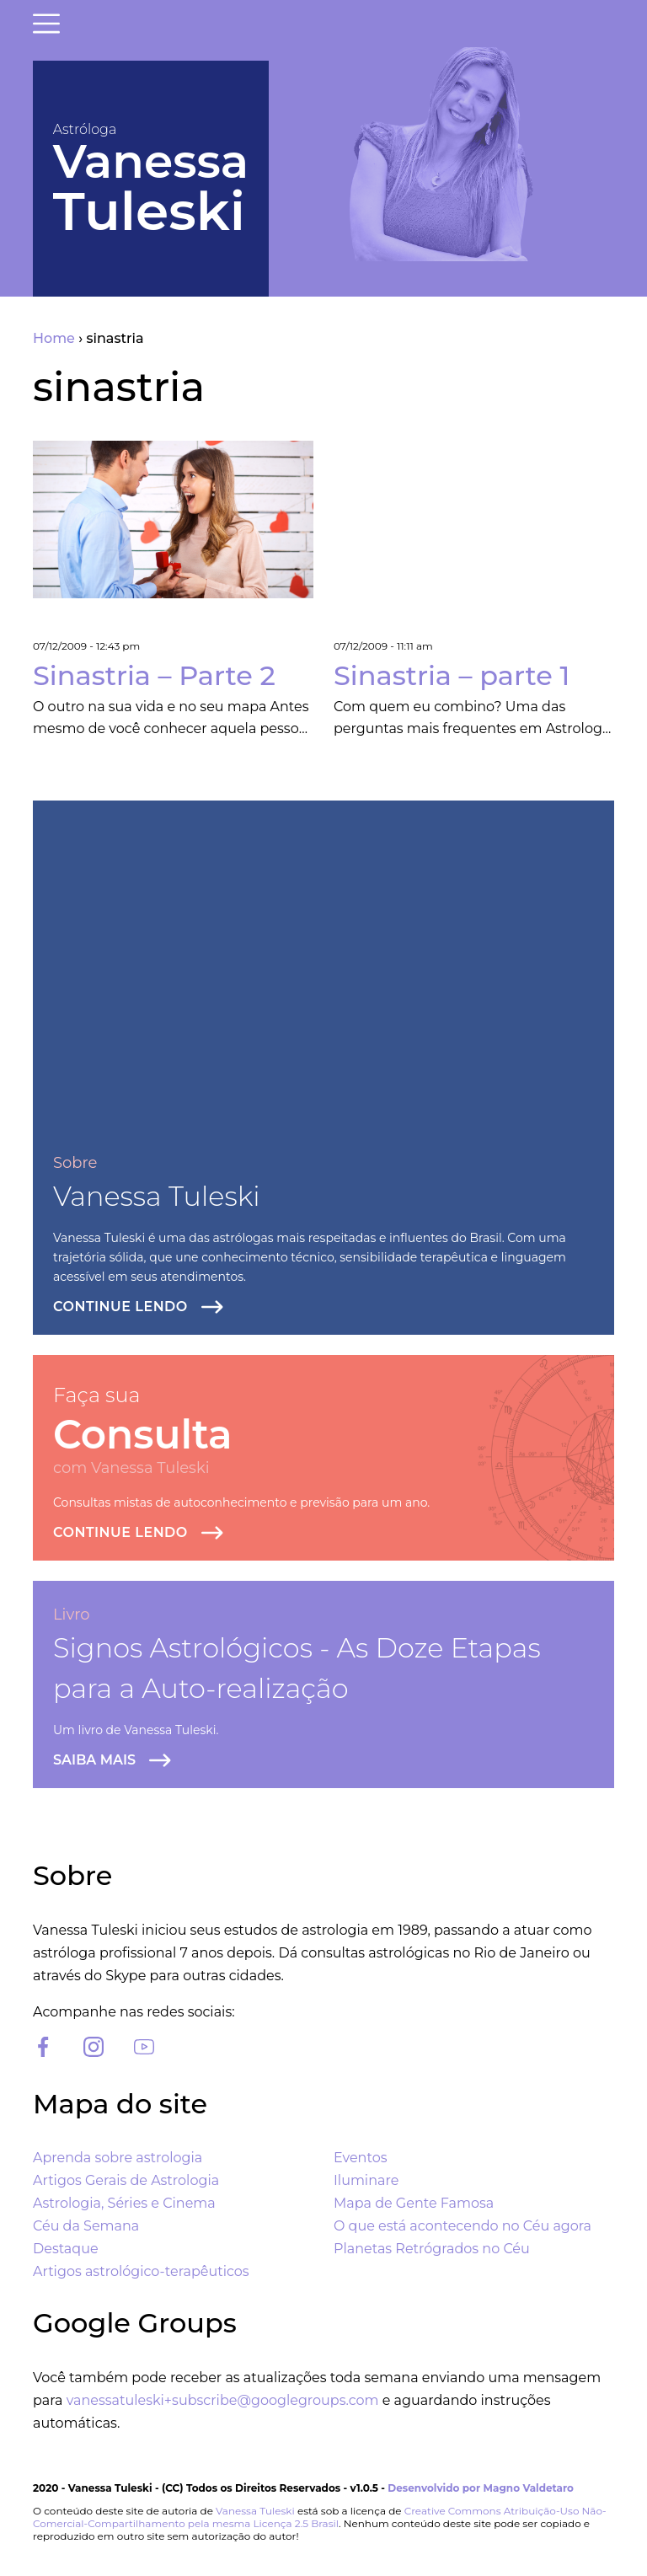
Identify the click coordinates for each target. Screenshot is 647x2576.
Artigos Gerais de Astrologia (126, 2180)
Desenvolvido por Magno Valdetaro (481, 2488)
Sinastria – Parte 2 (154, 675)
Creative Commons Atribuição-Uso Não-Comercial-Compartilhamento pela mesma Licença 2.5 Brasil (320, 2517)
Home (54, 338)
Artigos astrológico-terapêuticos (141, 2271)
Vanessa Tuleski (156, 1196)
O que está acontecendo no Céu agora (462, 2226)
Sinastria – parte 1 (451, 675)
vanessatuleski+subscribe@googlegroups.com (223, 2400)
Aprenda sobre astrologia (117, 2158)
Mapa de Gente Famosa (414, 2203)
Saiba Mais (94, 1760)
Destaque (66, 2249)
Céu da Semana (86, 2226)
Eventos (360, 2158)
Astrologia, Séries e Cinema (124, 2203)
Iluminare (366, 2180)
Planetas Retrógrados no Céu (432, 2249)
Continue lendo (120, 1307)
